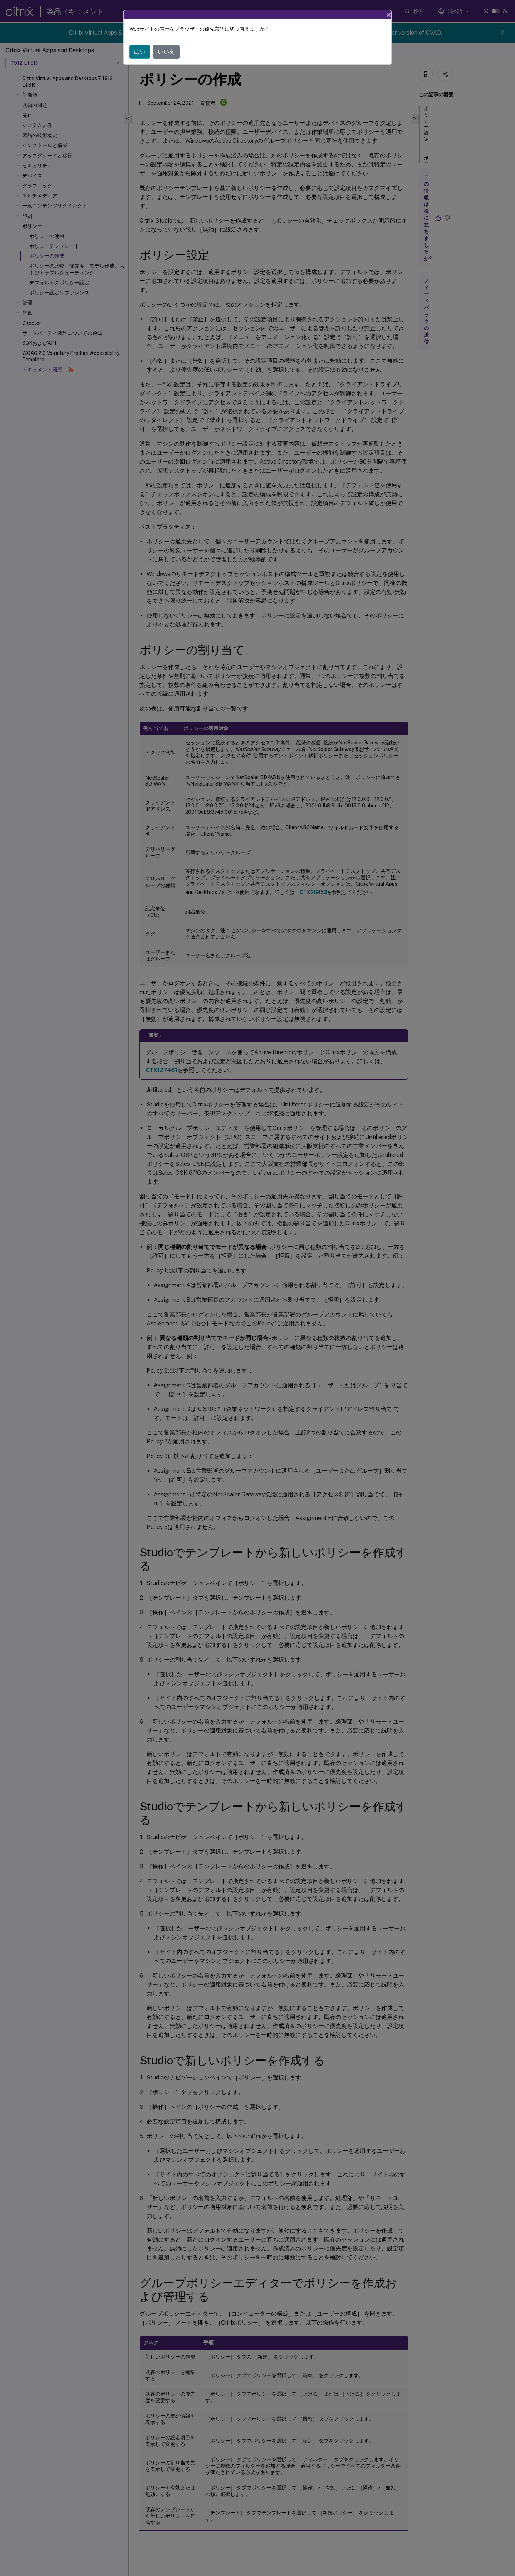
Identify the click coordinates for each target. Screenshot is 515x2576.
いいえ (166, 51)
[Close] (389, 15)
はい (140, 51)
